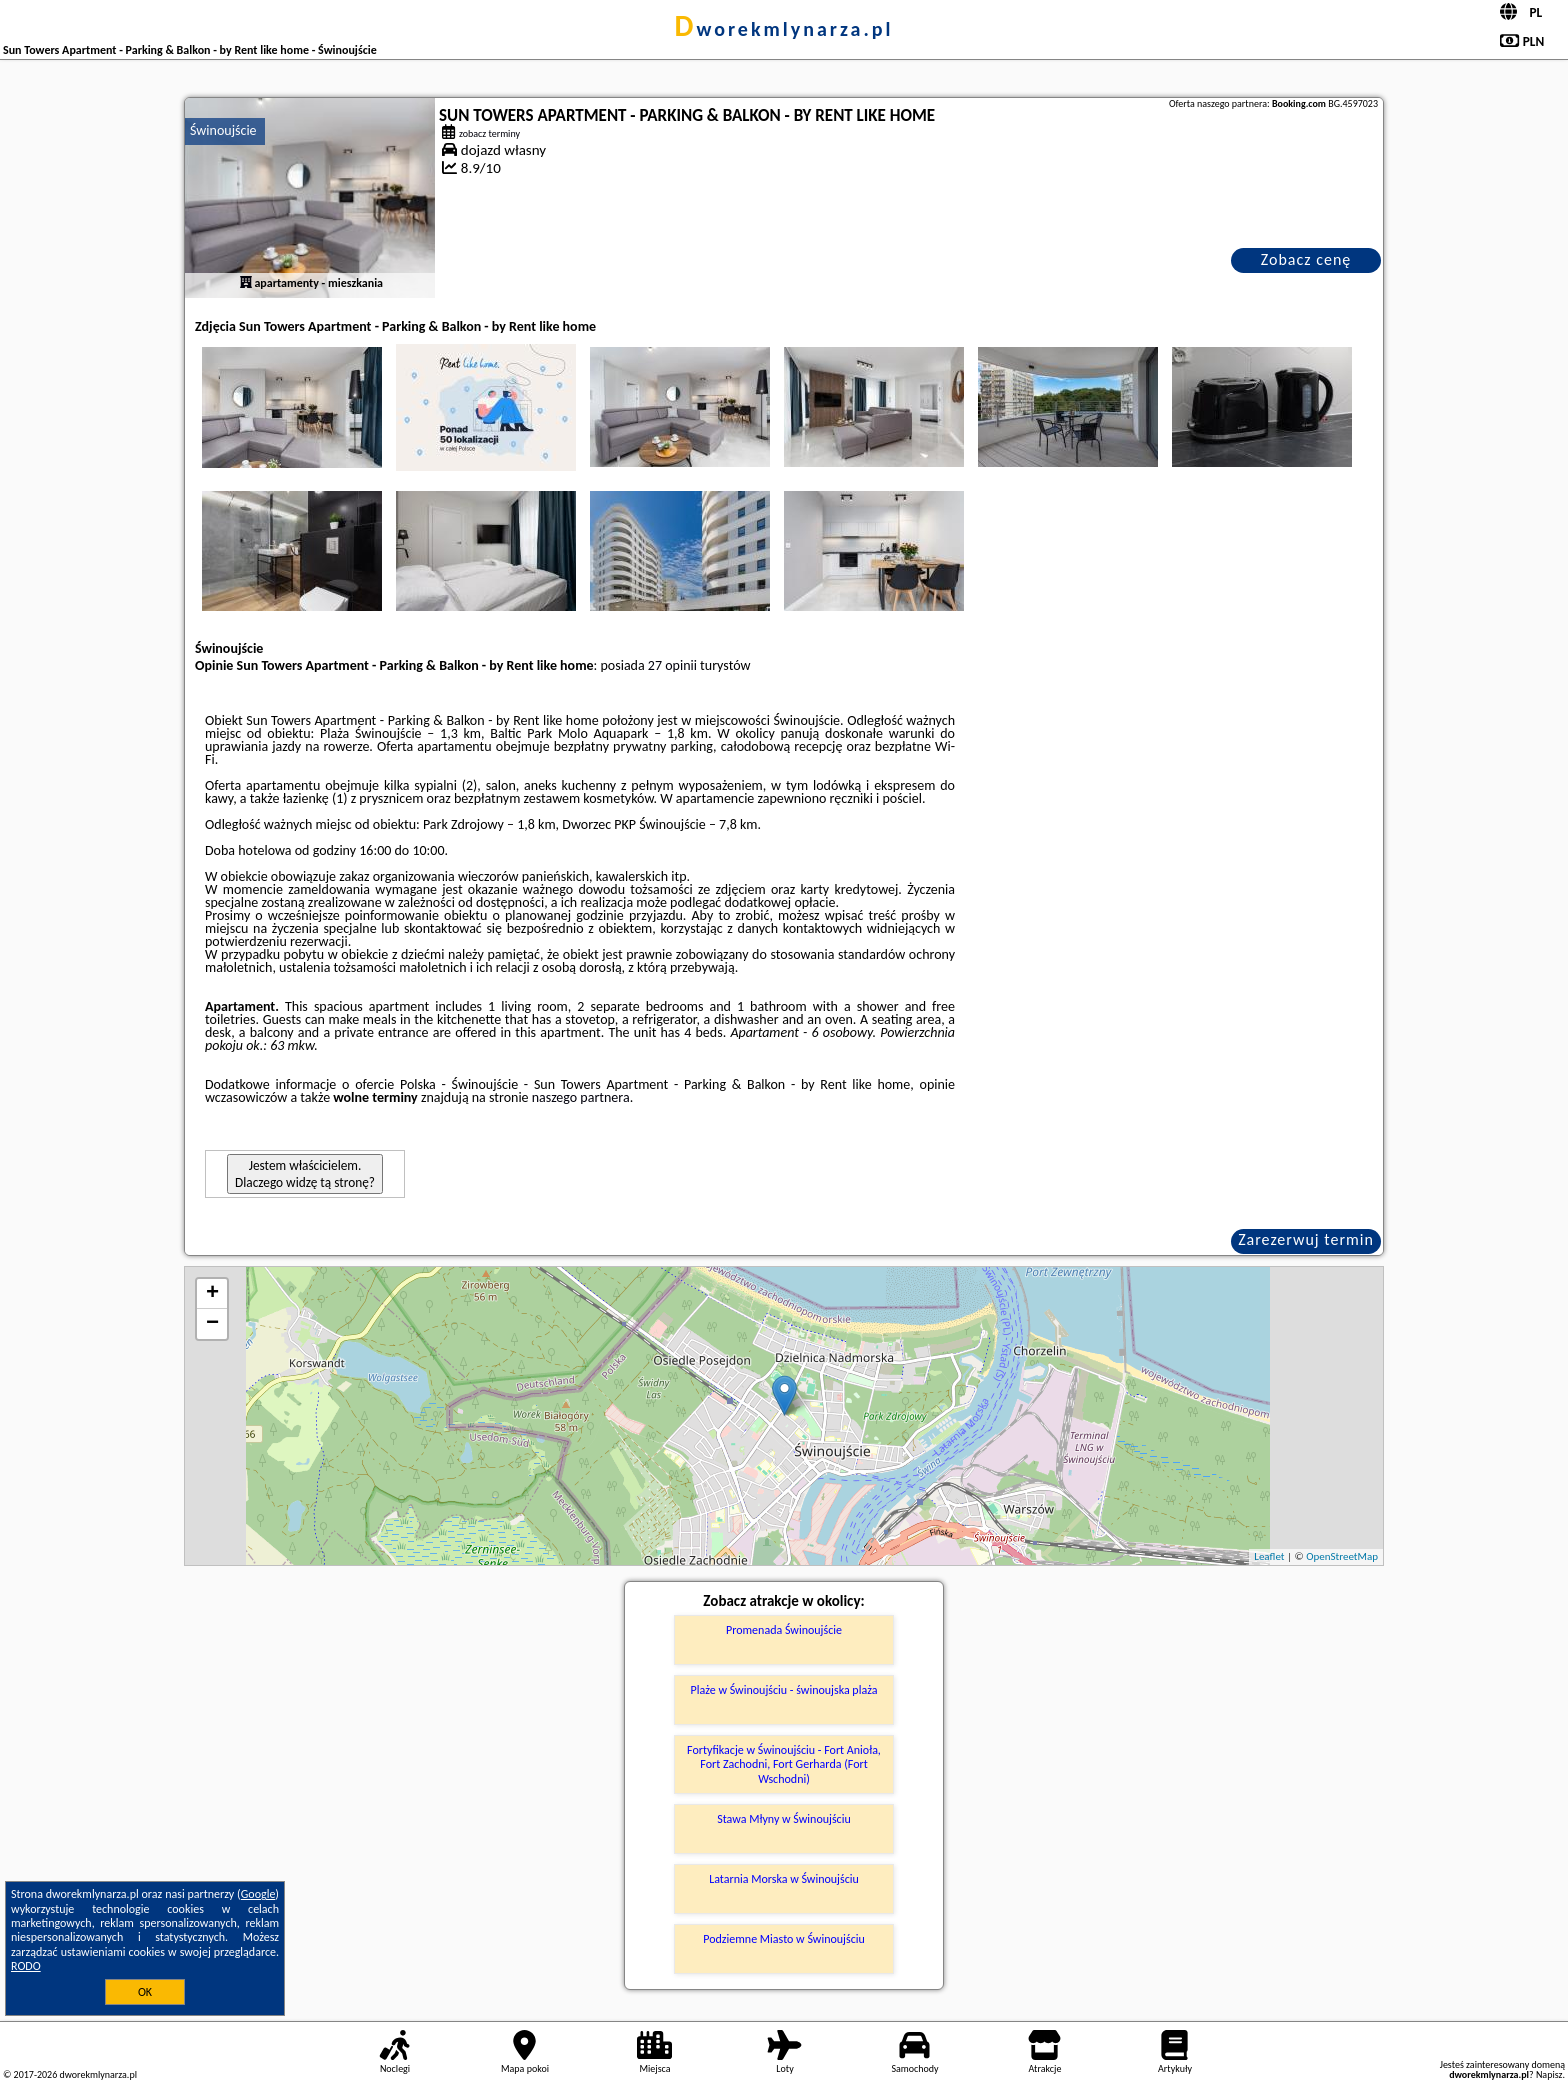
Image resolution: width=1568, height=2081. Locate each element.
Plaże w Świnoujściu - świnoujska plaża (784, 1690)
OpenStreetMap (1342, 1556)
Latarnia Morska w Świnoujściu (784, 1879)
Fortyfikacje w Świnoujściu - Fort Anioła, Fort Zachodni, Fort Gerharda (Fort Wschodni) (784, 1764)
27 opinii (672, 665)
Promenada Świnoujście (784, 1630)
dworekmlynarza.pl (784, 29)
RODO (26, 1966)
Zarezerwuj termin (1306, 1239)
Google (258, 1894)
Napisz (1549, 2074)
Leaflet (1269, 1556)
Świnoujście (223, 130)
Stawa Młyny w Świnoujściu (784, 1819)
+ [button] (212, 1294)
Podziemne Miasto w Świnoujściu (784, 1939)
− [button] (212, 1324)
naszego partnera (581, 1097)
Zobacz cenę (1306, 259)
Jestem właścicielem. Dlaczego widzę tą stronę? (305, 1174)
